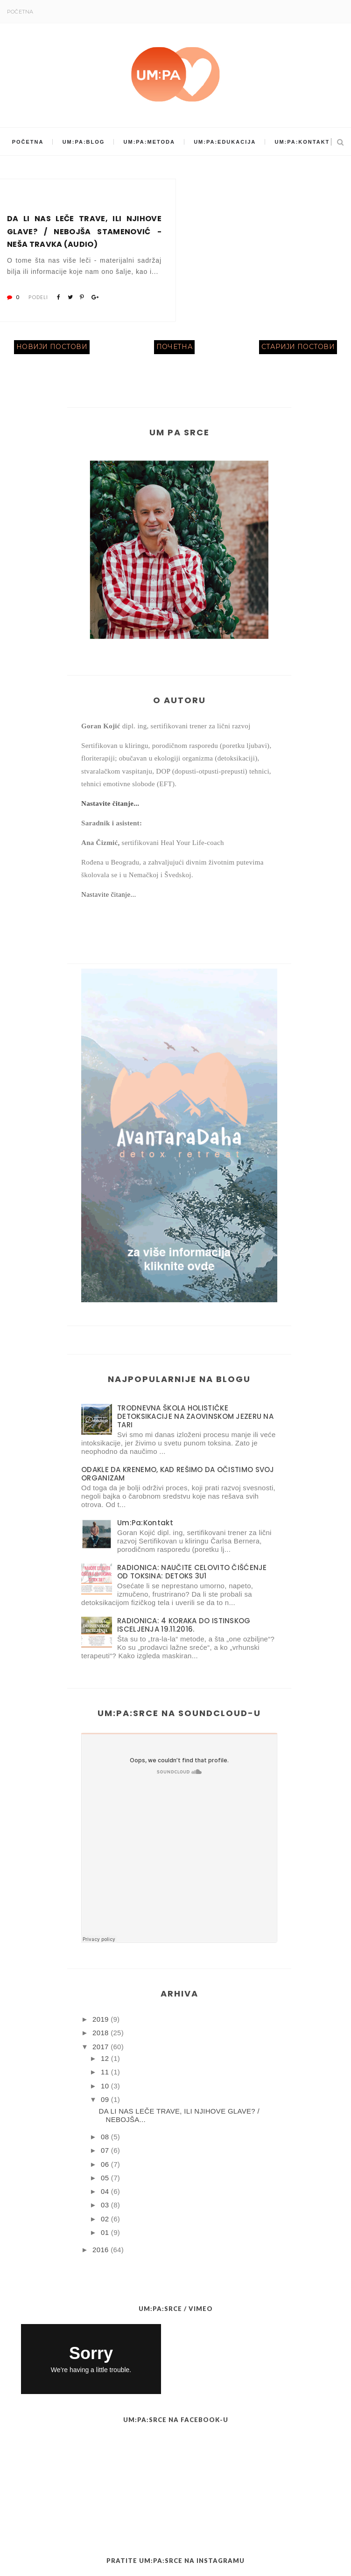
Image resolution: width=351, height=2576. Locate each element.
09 (105, 2099)
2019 (100, 2019)
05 (105, 2178)
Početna (20, 11)
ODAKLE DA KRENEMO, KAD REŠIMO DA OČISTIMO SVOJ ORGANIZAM (177, 1474)
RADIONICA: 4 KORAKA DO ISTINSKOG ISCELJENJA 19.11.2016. (184, 1625)
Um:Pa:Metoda (149, 142)
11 (105, 2072)
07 (105, 2150)
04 (105, 2191)
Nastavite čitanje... (110, 803)
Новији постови (51, 346)
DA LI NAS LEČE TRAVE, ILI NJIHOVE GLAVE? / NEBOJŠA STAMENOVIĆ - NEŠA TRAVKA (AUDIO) (84, 231)
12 (105, 2058)
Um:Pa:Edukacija (225, 142)
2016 (100, 2250)
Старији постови (298, 346)
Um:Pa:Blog (84, 142)
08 (105, 2137)
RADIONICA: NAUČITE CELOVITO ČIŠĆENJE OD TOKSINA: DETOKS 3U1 (192, 1572)
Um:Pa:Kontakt (302, 142)
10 (105, 2086)
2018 (100, 2033)
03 (105, 2205)
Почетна (174, 346)
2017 (100, 2047)
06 (105, 2164)
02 (105, 2219)
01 (105, 2232)
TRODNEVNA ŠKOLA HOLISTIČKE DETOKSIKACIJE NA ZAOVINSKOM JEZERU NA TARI (195, 1416)
